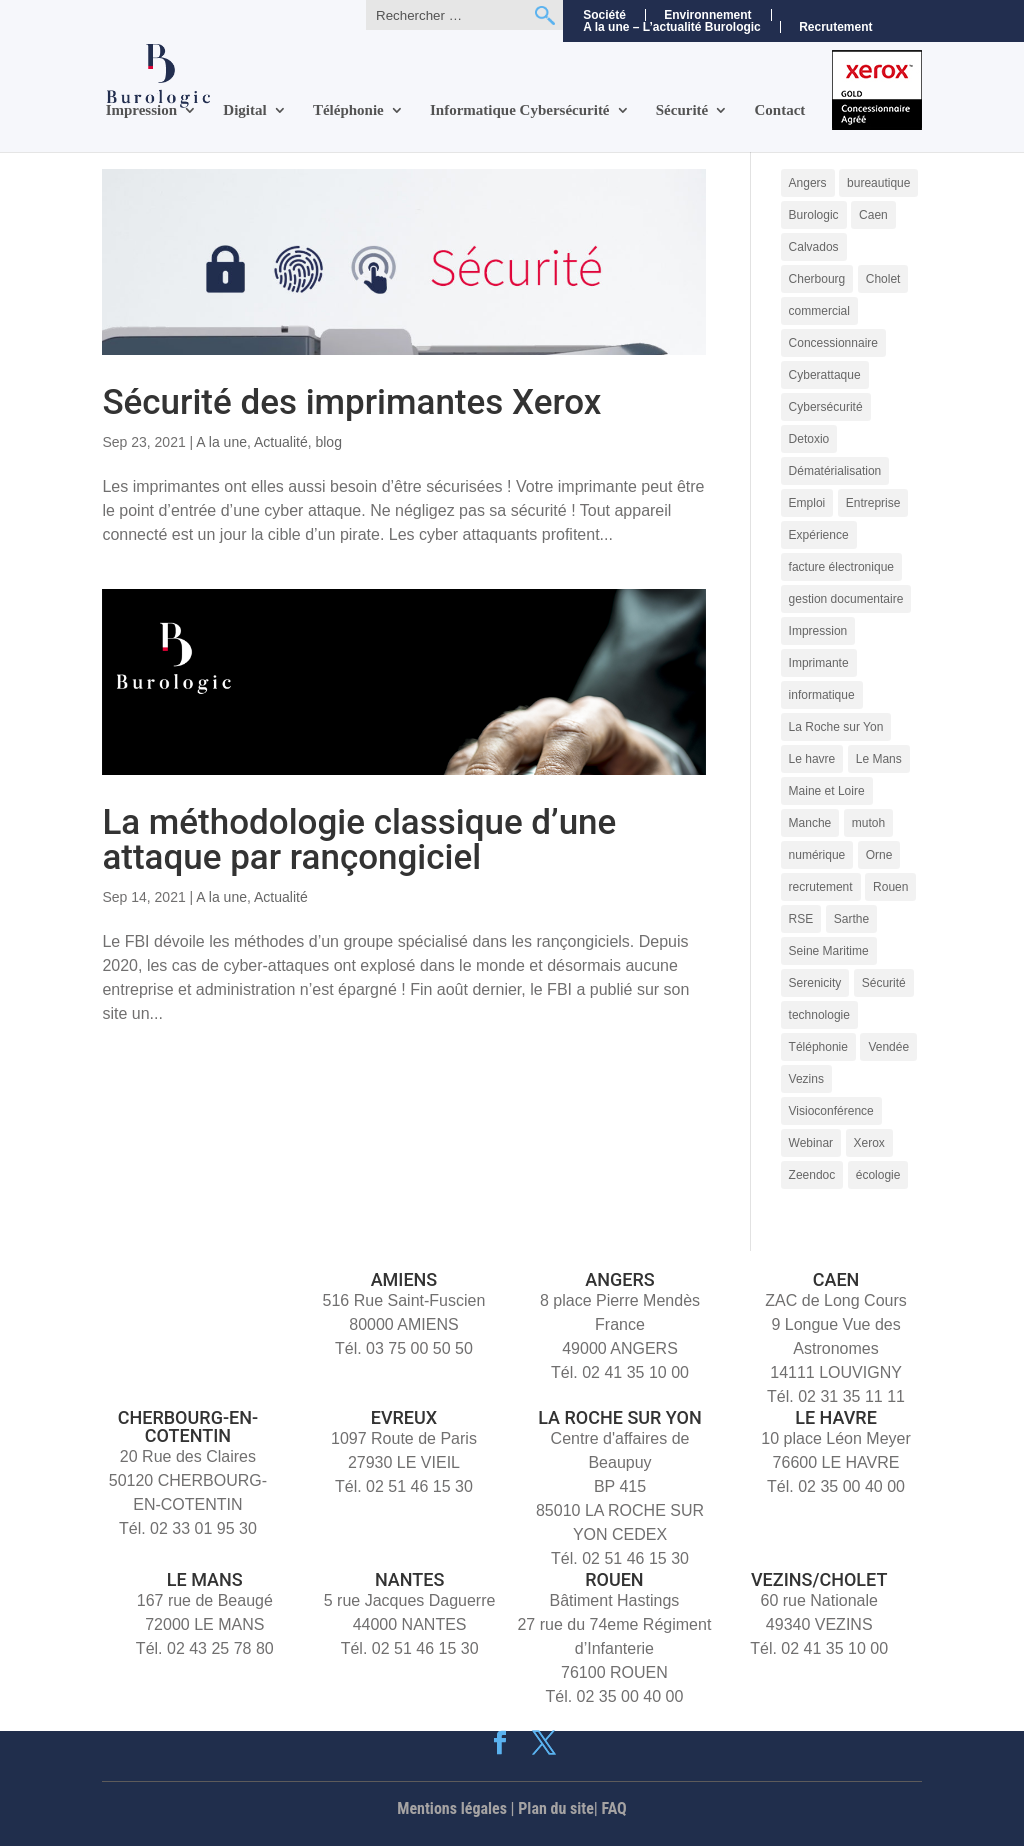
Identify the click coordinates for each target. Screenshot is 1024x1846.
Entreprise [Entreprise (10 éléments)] (873, 503)
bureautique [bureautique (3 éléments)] (878, 183)
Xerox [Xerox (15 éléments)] (869, 1143)
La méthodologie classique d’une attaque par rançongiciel (359, 840)
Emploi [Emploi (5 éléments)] (807, 503)
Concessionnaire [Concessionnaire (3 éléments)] (833, 343)
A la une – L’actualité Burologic (672, 27)
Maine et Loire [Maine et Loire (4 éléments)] (827, 791)
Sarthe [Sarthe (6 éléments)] (851, 919)
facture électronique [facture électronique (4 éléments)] (841, 567)
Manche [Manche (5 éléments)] (810, 823)
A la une (221, 442)
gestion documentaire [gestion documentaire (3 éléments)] (846, 599)
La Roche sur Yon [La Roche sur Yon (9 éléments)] (836, 727)
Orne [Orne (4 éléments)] (879, 855)
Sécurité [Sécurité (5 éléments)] (884, 983)
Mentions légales (452, 1808)
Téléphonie (348, 110)
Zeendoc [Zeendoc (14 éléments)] (812, 1175)
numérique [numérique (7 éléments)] (817, 855)
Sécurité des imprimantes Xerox (351, 402)
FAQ (614, 1808)
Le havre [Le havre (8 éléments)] (812, 759)
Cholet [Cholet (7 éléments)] (883, 279)
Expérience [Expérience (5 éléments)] (819, 535)
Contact (780, 110)
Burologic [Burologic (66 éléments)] (814, 215)
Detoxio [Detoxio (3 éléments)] (809, 439)
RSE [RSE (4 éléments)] (801, 919)
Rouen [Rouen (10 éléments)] (890, 887)
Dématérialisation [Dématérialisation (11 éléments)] (835, 471)
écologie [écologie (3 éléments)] (878, 1175)
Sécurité (682, 110)
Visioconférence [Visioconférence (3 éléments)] (831, 1111)
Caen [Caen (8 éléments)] (873, 215)
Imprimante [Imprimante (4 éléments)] (819, 663)
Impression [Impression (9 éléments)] (818, 631)
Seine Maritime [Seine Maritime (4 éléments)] (829, 951)
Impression (141, 110)
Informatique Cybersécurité (520, 110)
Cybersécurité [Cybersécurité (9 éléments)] (826, 407)
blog (328, 442)
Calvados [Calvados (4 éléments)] (814, 247)
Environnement (707, 15)
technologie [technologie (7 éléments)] (819, 1015)
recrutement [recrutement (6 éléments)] (821, 887)
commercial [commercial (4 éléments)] (819, 311)
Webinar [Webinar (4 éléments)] (811, 1143)
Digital (244, 110)
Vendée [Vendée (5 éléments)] (888, 1047)
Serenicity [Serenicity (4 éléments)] (815, 983)
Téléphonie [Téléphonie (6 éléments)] (818, 1047)
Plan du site (556, 1808)
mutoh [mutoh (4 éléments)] (868, 823)
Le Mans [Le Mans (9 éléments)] (879, 759)
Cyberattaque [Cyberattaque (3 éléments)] (825, 375)
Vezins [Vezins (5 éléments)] (806, 1079)
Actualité (281, 442)
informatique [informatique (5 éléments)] (822, 695)
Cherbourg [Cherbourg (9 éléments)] (817, 279)
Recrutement (835, 27)
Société (604, 15)
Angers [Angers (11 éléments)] (808, 183)
